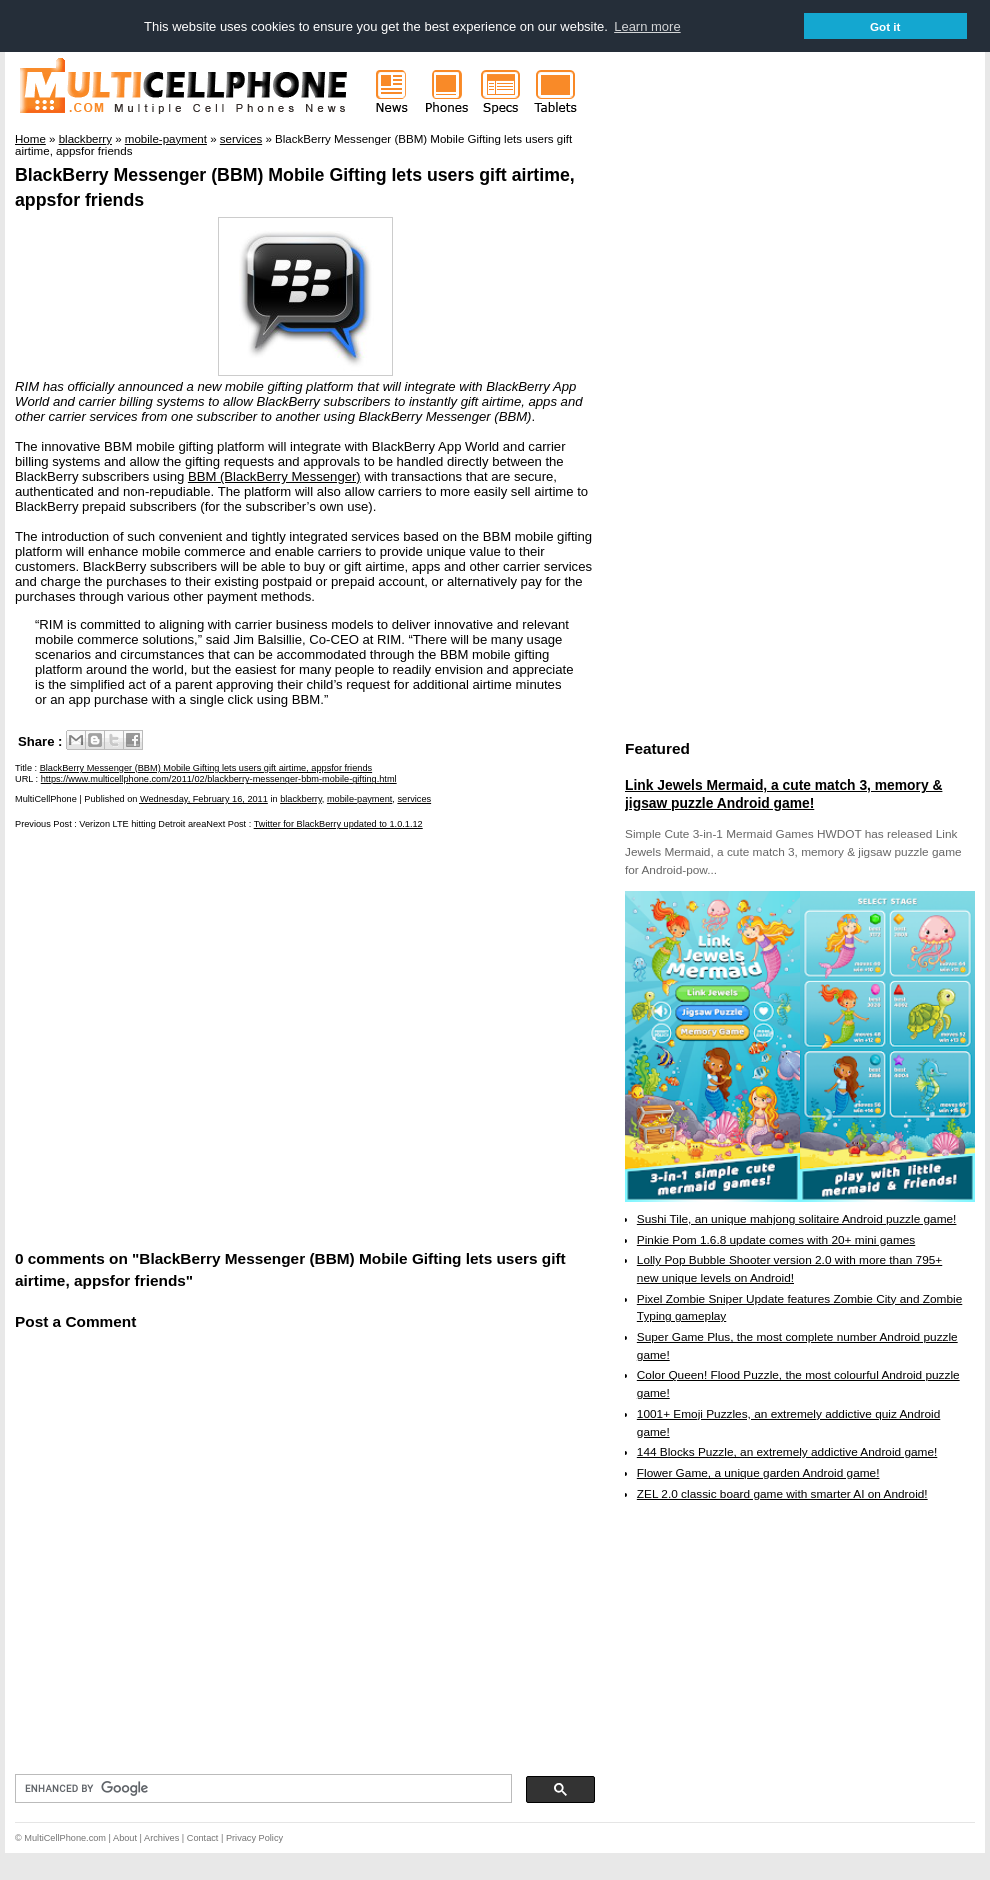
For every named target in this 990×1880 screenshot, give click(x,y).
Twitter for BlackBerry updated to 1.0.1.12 (338, 824)
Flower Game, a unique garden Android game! (758, 1473)
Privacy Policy (254, 1838)
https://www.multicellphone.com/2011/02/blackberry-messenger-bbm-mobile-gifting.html (219, 779)
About (125, 1838)
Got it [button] (885, 26)
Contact (203, 1838)
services (414, 799)
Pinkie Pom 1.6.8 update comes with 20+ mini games (776, 1240)
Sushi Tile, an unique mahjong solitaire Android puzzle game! (797, 1219)
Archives (161, 1838)
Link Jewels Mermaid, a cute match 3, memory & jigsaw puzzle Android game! (783, 794)
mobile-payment (359, 799)
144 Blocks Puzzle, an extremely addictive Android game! (787, 1452)
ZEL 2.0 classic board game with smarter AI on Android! (782, 1494)
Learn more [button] (647, 26)
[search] (261, 1789)
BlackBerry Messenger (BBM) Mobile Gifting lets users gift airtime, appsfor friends (206, 768)
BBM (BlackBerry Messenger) (274, 476)
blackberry (301, 799)
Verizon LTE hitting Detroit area (142, 824)
